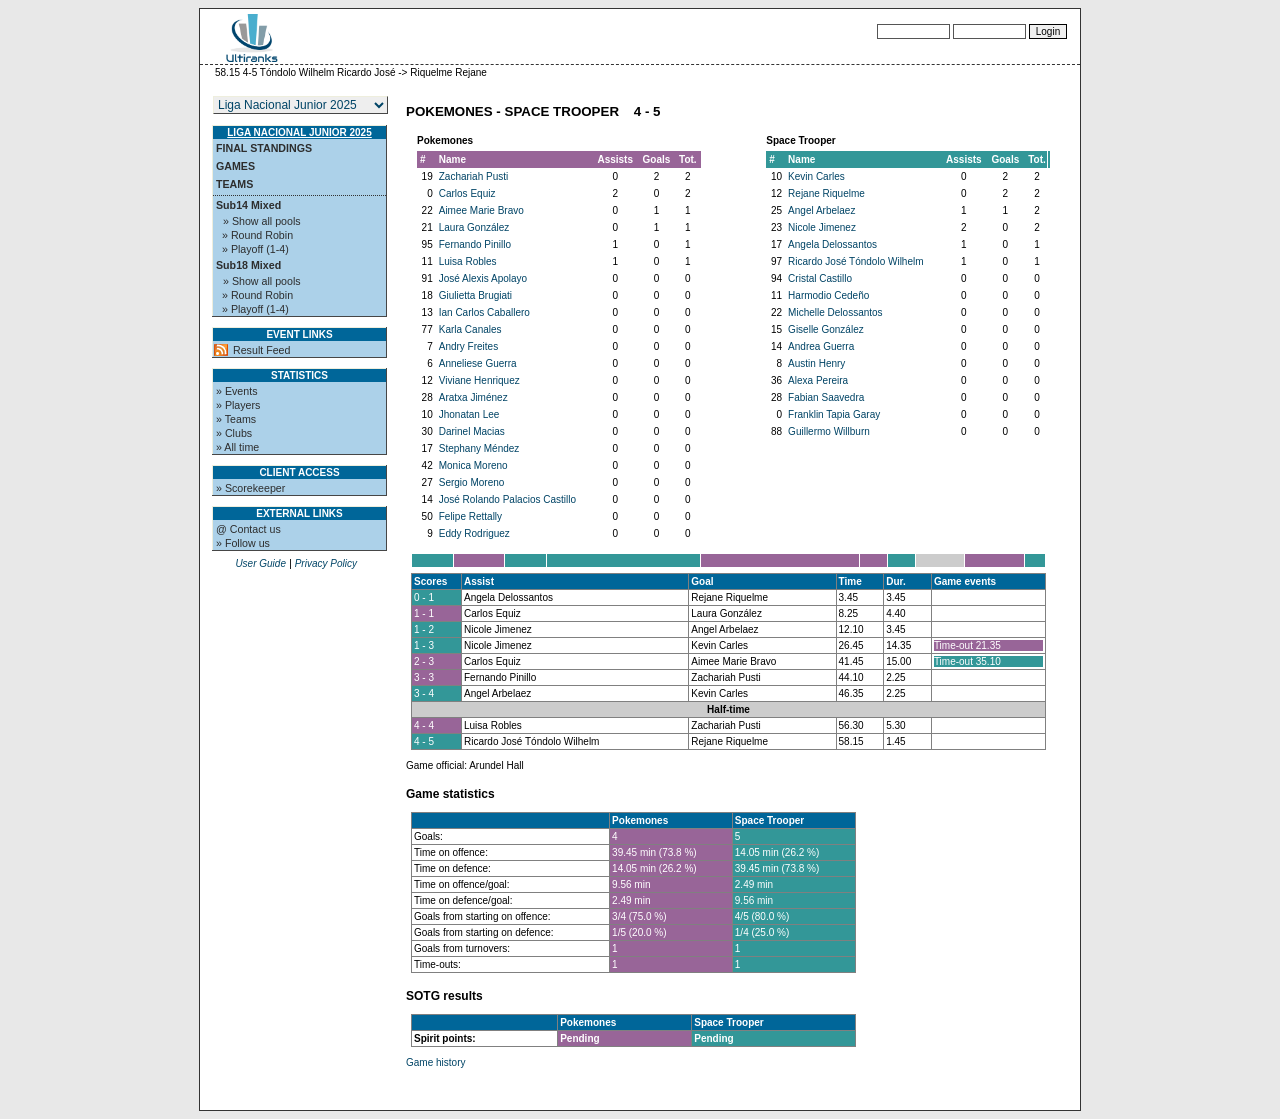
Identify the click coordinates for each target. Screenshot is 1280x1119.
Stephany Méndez (479, 448)
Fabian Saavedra (826, 397)
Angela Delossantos (832, 244)
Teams (234, 184)
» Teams (236, 419)
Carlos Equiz (467, 193)
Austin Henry (816, 363)
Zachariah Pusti (473, 176)
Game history (435, 1062)
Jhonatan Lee (469, 414)
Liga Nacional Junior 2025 (299, 132)
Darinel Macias (472, 431)
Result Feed (261, 350)
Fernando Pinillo (475, 244)
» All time (237, 447)
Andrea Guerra (821, 346)
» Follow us (243, 543)
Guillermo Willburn (829, 431)
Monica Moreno (473, 465)
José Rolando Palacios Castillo (507, 499)
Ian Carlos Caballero (484, 312)
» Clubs (234, 433)
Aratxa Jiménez (473, 397)
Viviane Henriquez (479, 380)
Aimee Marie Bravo (481, 210)
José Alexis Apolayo (483, 278)
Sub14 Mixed (248, 205)
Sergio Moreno (472, 482)
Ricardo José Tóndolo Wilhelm (855, 261)
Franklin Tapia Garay (834, 414)
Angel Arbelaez (821, 210)
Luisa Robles (468, 261)
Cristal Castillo (820, 278)
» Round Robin (257, 235)
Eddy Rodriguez (474, 533)
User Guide (260, 563)
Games (235, 166)
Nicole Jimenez (822, 227)
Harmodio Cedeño (828, 295)
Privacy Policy (326, 563)
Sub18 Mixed (248, 265)
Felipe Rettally (470, 516)
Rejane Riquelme (826, 193)
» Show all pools (262, 221)
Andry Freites (468, 346)
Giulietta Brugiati (475, 295)
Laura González (474, 227)
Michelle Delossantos (835, 312)
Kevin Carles (816, 176)
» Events (236, 391)
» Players (238, 405)
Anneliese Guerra (478, 363)
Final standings (264, 148)
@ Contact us (248, 529)
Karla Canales (470, 329)
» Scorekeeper (250, 488)
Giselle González (826, 329)
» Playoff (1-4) (255, 249)
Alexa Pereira (818, 380)
